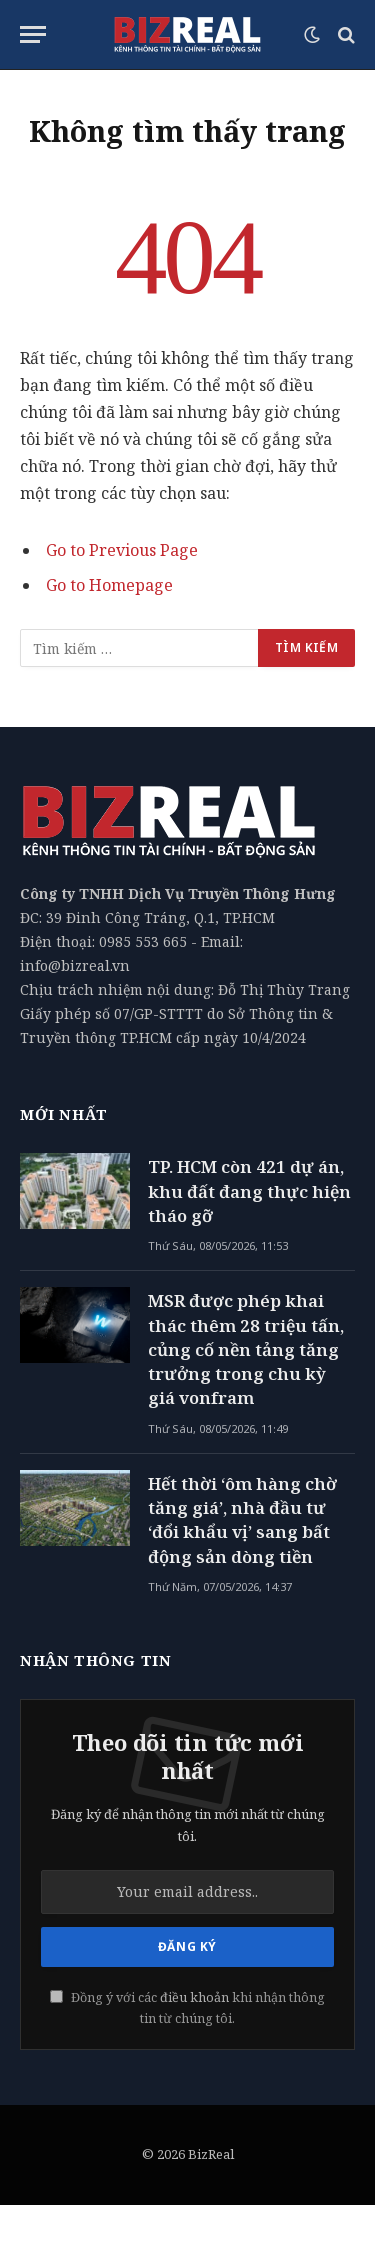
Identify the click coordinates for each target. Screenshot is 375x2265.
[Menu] (33, 34)
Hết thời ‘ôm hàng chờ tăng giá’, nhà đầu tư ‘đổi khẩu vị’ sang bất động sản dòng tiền (242, 1520)
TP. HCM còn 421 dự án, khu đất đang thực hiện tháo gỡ (249, 1191)
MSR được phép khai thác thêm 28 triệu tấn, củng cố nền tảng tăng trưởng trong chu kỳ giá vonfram (246, 1349)
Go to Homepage (109, 585)
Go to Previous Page (122, 550)
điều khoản (194, 1997)
